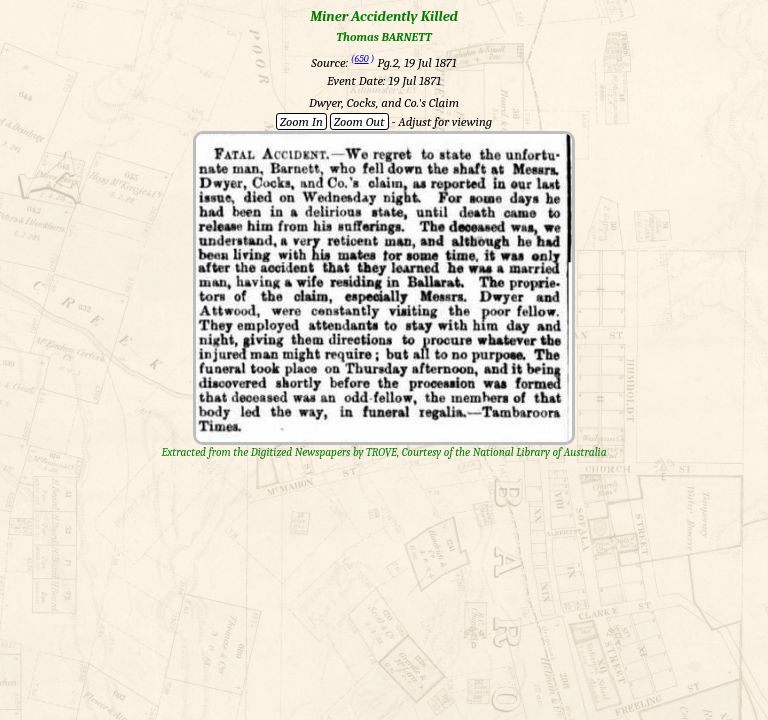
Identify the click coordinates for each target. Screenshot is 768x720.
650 (362, 59)
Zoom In (301, 121)
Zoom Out (359, 121)
